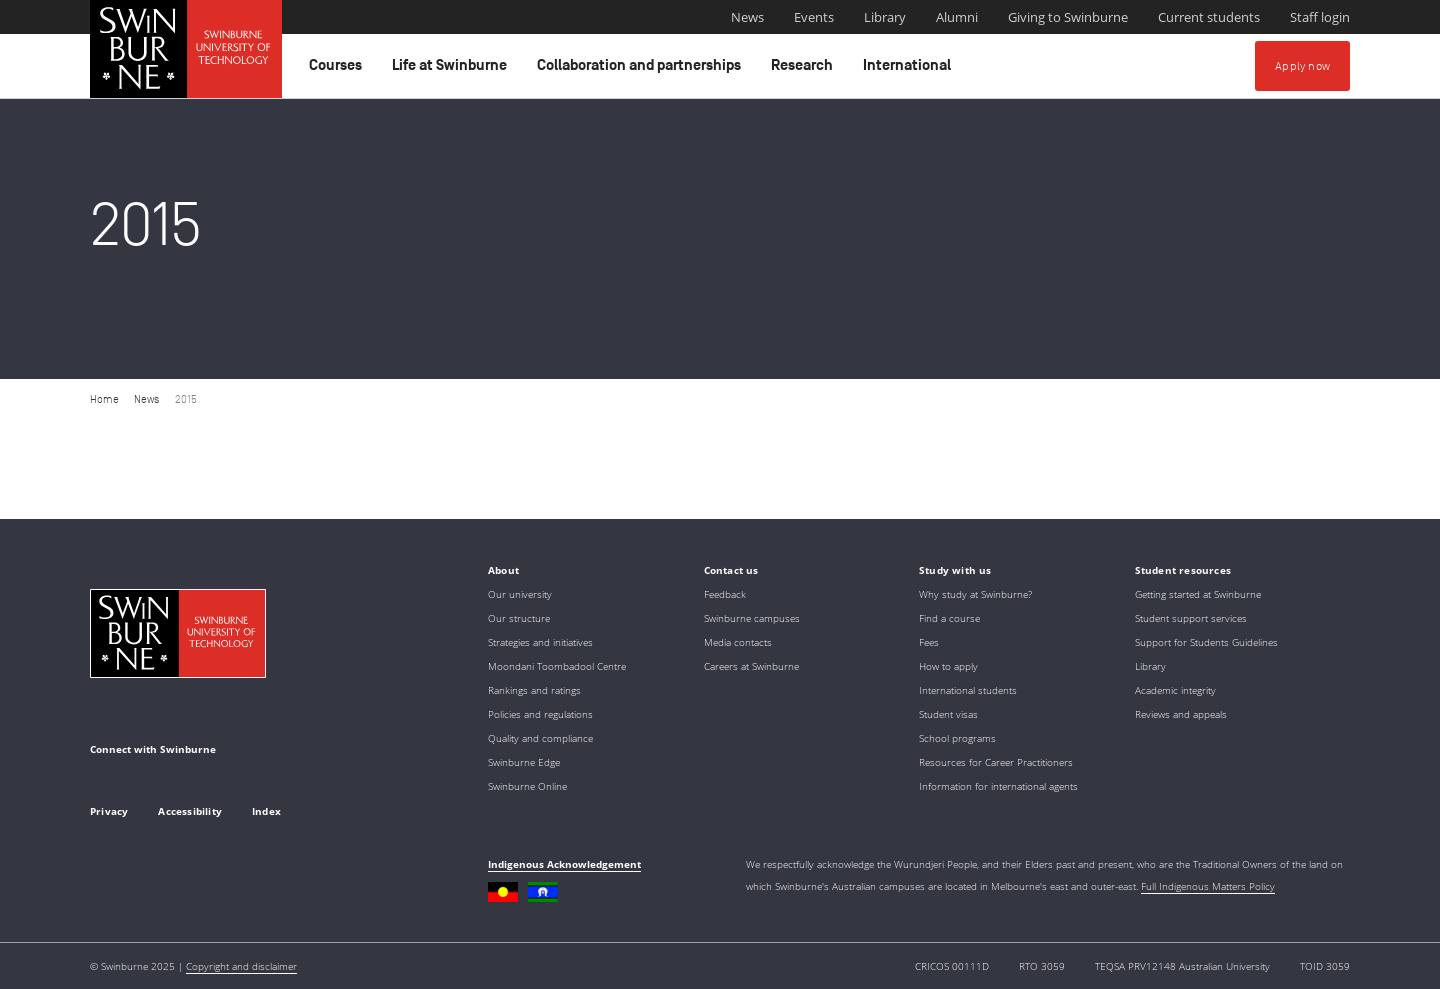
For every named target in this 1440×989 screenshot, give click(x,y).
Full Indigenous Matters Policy (1208, 886)
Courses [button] (338, 70)
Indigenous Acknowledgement (564, 864)
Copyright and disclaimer (241, 966)
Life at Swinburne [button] (452, 70)
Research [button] (805, 70)
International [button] (910, 70)
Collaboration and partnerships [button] (642, 70)
